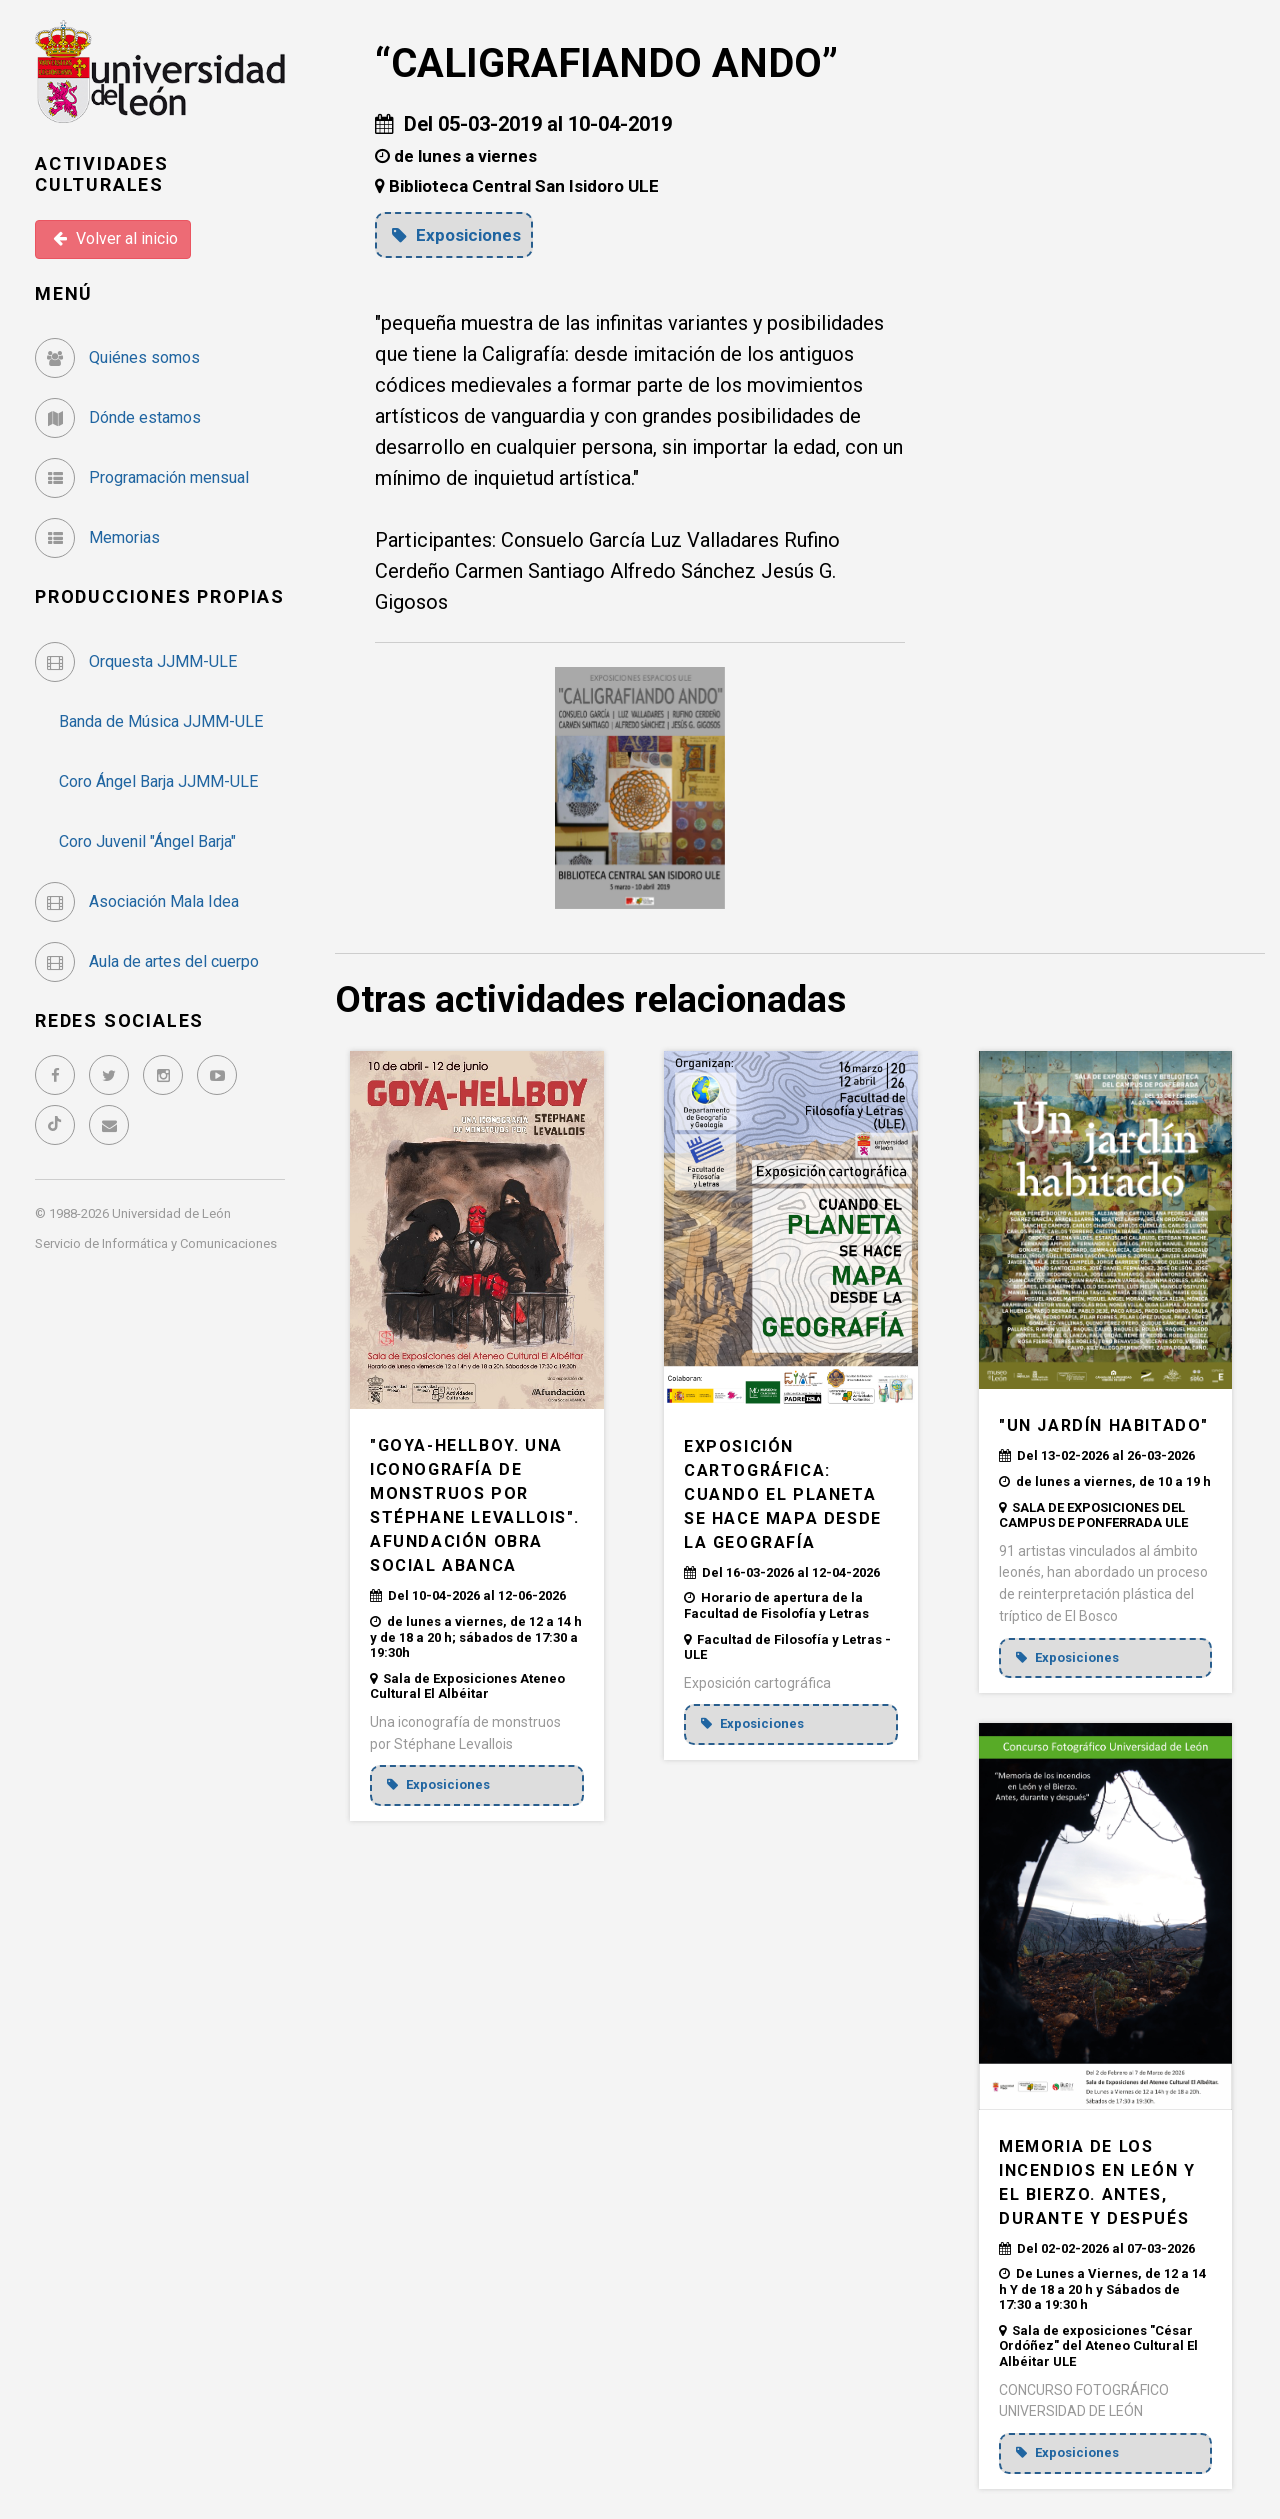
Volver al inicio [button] (115, 238)
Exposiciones (456, 235)
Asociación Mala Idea (137, 901)
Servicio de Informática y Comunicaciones (156, 1243)
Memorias (97, 537)
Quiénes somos (117, 357)
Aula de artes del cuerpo (147, 961)
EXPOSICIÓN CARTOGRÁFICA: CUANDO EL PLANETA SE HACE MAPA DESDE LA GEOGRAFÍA (783, 1494)
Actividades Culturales (102, 174)
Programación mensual (142, 477)
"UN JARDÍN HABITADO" (1104, 1425)
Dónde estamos (118, 417)
